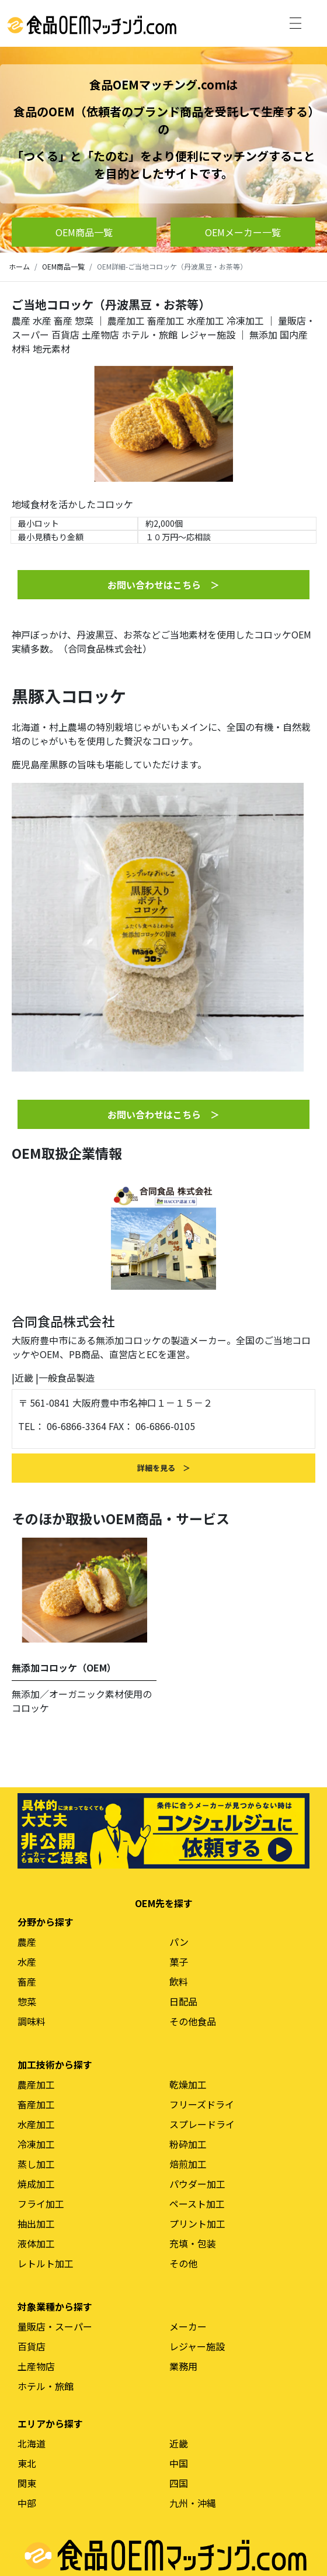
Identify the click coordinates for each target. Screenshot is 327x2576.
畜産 (63, 320)
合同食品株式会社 (63, 1320)
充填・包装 (192, 2243)
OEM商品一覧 (63, 266)
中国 (178, 2463)
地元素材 (51, 348)
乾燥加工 (188, 2084)
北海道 (32, 2443)
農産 (21, 320)
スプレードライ (202, 2124)
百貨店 (65, 334)
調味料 (32, 2021)
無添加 (263, 334)
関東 (27, 2483)
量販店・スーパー (55, 2326)
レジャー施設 (207, 334)
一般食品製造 (67, 1377)
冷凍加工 (245, 320)
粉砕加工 (188, 2144)
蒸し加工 (36, 2164)
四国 (178, 2483)
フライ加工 (41, 2204)
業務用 (183, 2366)
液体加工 (36, 2243)
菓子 (178, 1962)
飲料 (178, 1981)
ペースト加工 (197, 2204)
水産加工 (205, 320)
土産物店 (100, 334)
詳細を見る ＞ (163, 1467)
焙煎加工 (188, 2164)
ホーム (19, 266)
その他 (183, 2263)
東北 (27, 2463)
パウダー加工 (197, 2184)
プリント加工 (197, 2223)
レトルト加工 (46, 2263)
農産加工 (126, 320)
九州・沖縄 (192, 2503)
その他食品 (192, 2021)
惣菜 (84, 320)
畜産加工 (166, 320)
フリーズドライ (201, 2104)
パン (179, 1942)
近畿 (24, 1377)
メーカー (188, 2326)
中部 (27, 2503)
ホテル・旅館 (149, 334)
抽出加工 (36, 2223)
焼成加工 (36, 2184)
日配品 (183, 2001)
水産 (42, 320)
